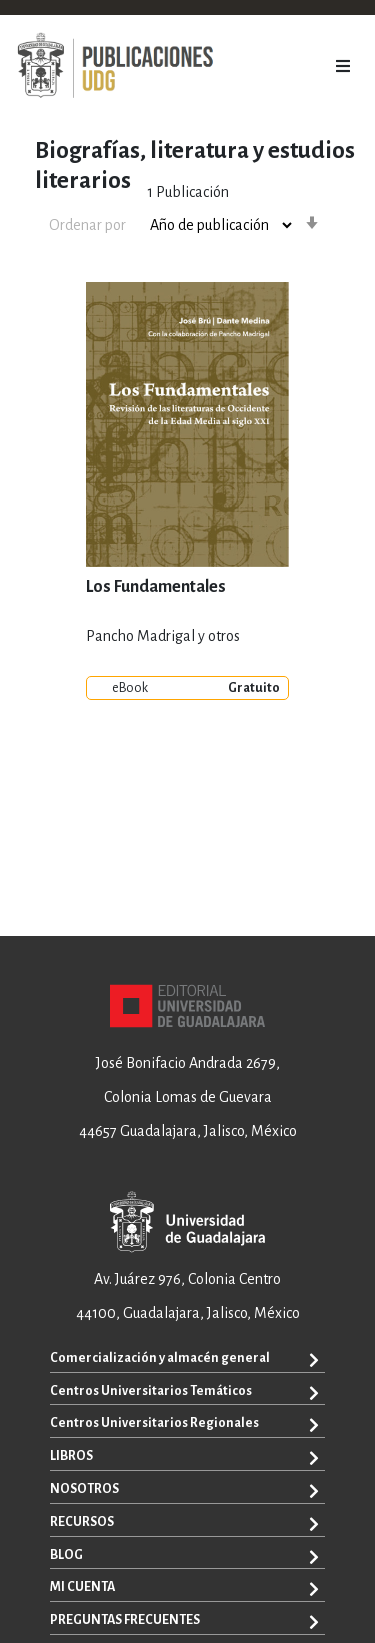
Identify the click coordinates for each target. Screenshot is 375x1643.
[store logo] (115, 66)
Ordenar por (87, 225)
